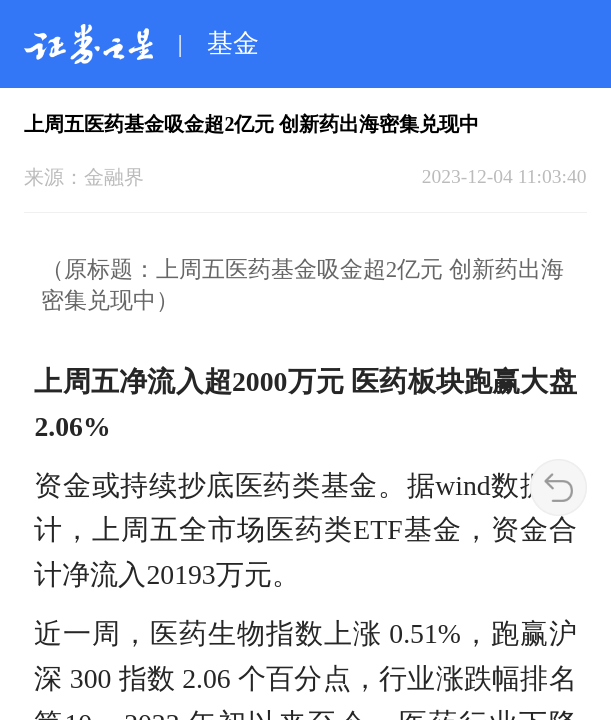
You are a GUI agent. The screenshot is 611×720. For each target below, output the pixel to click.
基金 (233, 43)
